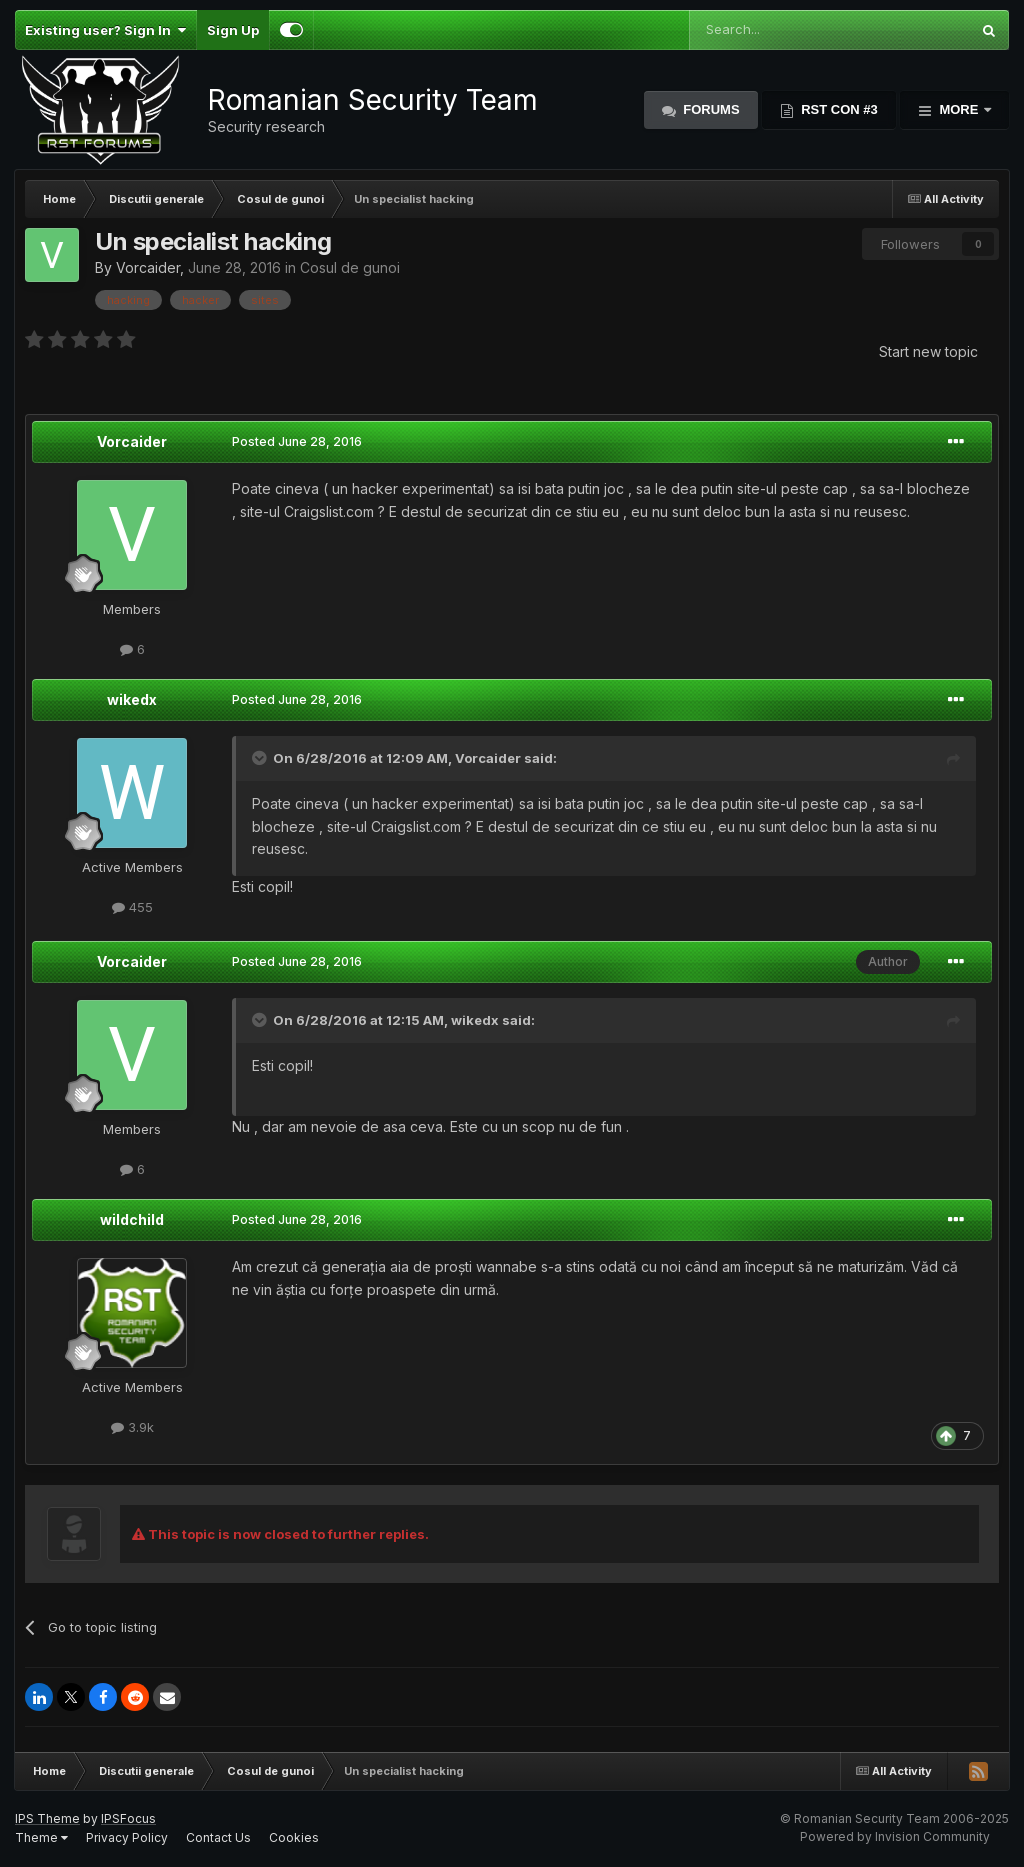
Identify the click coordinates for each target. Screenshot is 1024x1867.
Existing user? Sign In (105, 30)
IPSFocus (128, 1818)
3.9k (132, 1427)
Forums (710, 109)
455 (132, 907)
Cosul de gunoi (350, 267)
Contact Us (218, 1837)
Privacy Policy (127, 1837)
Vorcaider (148, 267)
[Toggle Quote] (261, 758)
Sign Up (233, 30)
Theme (41, 1837)
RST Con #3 (838, 109)
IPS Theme (47, 1818)
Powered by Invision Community (895, 1836)
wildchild (132, 1219)
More (959, 109)
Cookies (294, 1837)
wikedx (132, 699)
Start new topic (928, 351)
